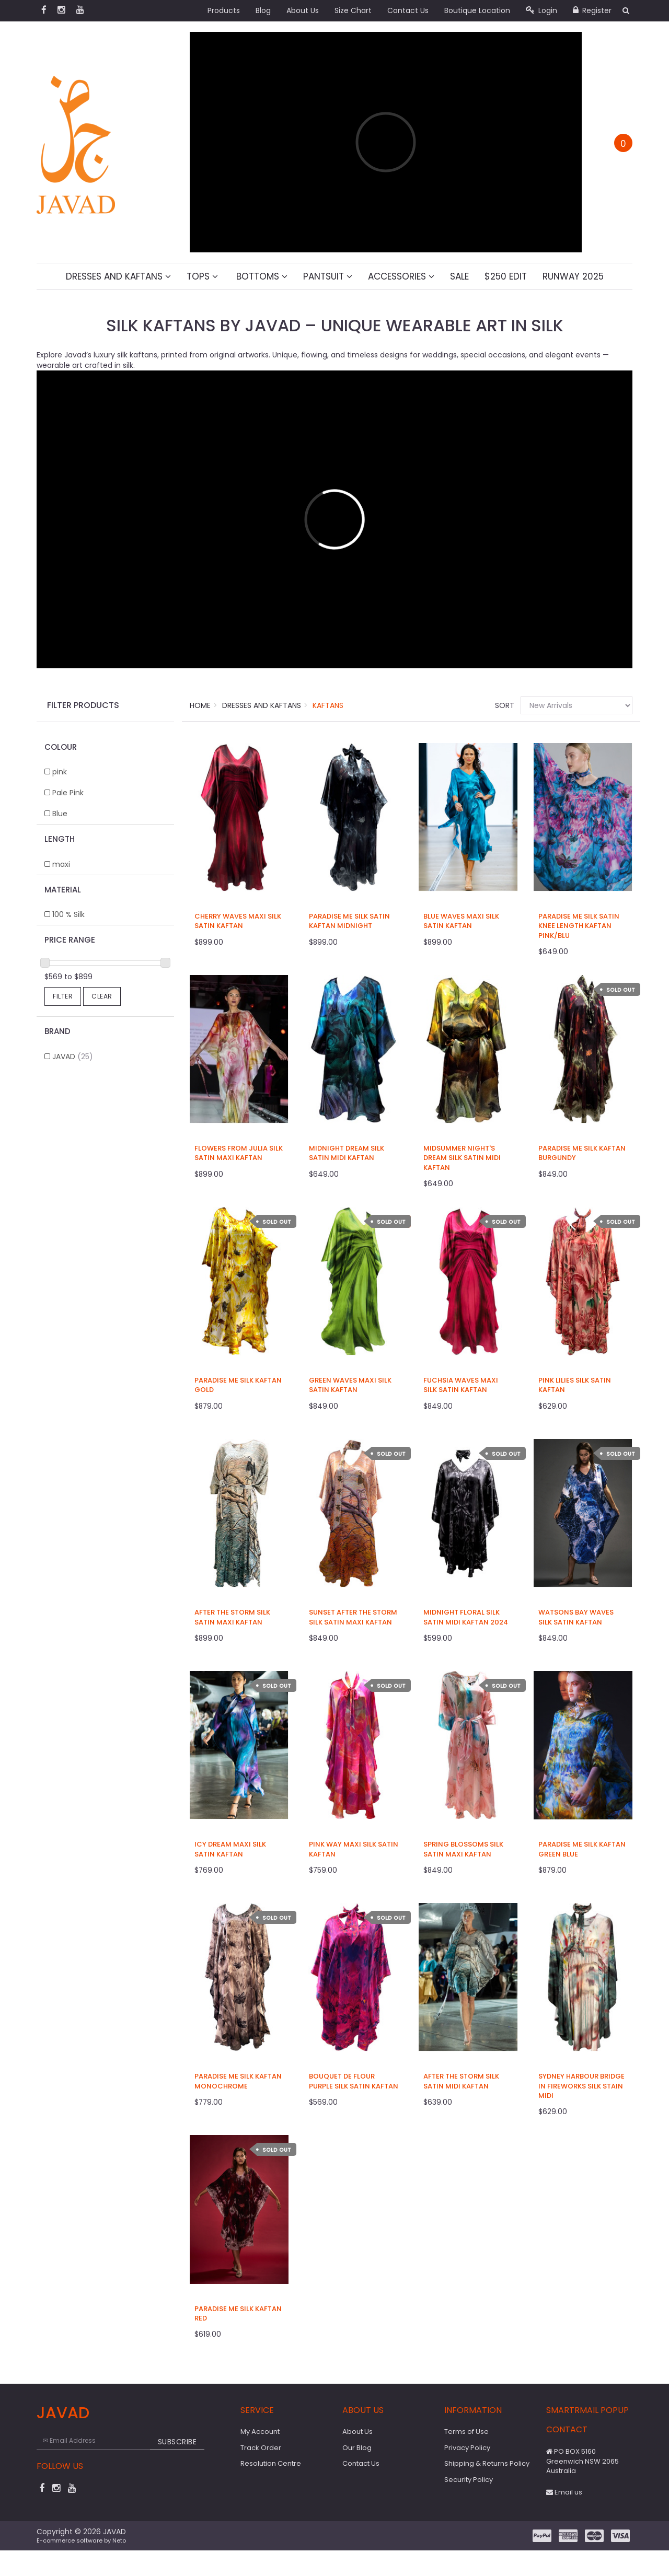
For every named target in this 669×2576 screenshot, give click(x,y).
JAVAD (72, 1056)
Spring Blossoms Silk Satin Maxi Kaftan (463, 1849)
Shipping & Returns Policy (486, 2463)
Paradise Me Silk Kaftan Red (238, 2313)
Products (223, 10)
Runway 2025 (573, 276)
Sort (504, 705)
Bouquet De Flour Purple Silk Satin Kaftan (353, 2081)
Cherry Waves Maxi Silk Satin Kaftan (237, 921)
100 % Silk (68, 914)
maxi (61, 864)
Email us (564, 2492)
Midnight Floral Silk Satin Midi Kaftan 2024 (465, 1617)
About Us (302, 10)
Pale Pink (68, 792)
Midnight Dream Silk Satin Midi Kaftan (346, 1153)
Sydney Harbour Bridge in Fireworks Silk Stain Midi (581, 2085)
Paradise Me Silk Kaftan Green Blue (582, 1849)
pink (59, 772)
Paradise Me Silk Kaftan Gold (238, 1385)
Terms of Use (466, 2431)
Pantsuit (327, 276)
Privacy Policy (467, 2448)
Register (592, 10)
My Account (260, 2431)
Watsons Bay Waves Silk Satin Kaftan (576, 1617)
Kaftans (328, 705)
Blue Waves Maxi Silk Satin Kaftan (461, 921)
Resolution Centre (270, 2463)
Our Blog (357, 2448)
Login (541, 10)
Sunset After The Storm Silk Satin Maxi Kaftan (353, 1617)
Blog (263, 10)
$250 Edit (506, 276)
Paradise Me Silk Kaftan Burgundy (582, 1153)
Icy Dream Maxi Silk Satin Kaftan (230, 1849)
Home (200, 705)
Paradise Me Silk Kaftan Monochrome (238, 2081)
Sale (459, 276)
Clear (101, 996)
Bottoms (260, 276)
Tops (202, 276)
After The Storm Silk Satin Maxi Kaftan (232, 1617)
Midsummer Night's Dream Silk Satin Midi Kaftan (462, 1157)
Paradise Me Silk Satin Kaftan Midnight (349, 921)
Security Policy (468, 2480)
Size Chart (353, 10)
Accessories (401, 276)
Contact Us (408, 10)
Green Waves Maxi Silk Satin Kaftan (350, 1385)
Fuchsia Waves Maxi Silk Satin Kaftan (460, 1385)
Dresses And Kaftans (118, 276)
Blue (59, 813)
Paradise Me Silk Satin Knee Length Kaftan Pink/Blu (578, 925)
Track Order (260, 2448)
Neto (119, 2540)
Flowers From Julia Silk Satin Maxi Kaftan (238, 1153)
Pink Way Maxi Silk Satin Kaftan (353, 1849)
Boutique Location (477, 10)
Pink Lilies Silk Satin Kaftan (574, 1385)
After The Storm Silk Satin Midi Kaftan (461, 2081)
